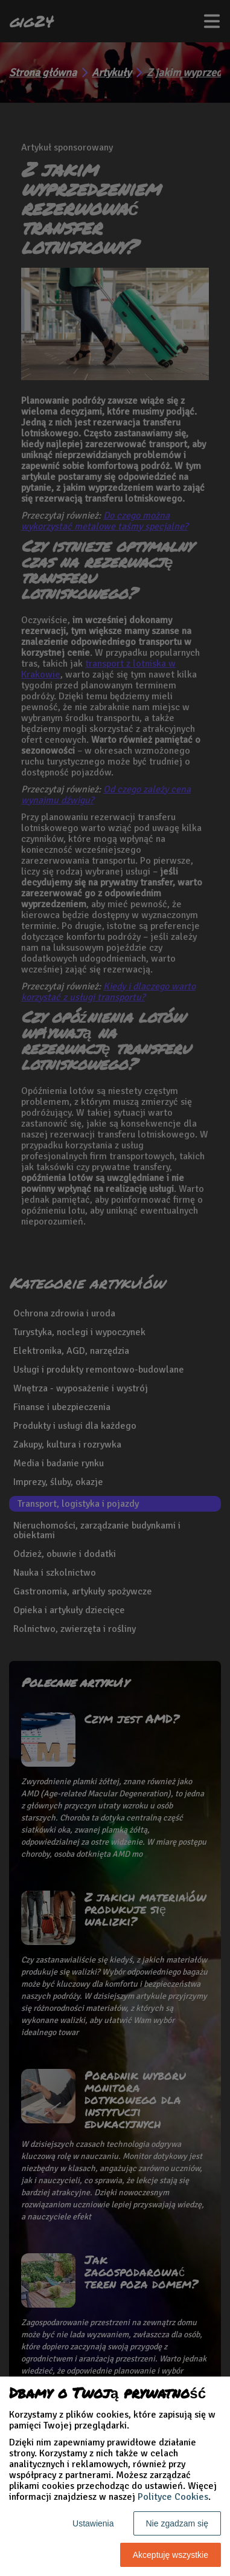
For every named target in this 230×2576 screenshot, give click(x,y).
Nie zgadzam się (177, 2523)
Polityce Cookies (173, 2497)
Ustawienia (92, 2523)
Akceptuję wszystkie (170, 2555)
